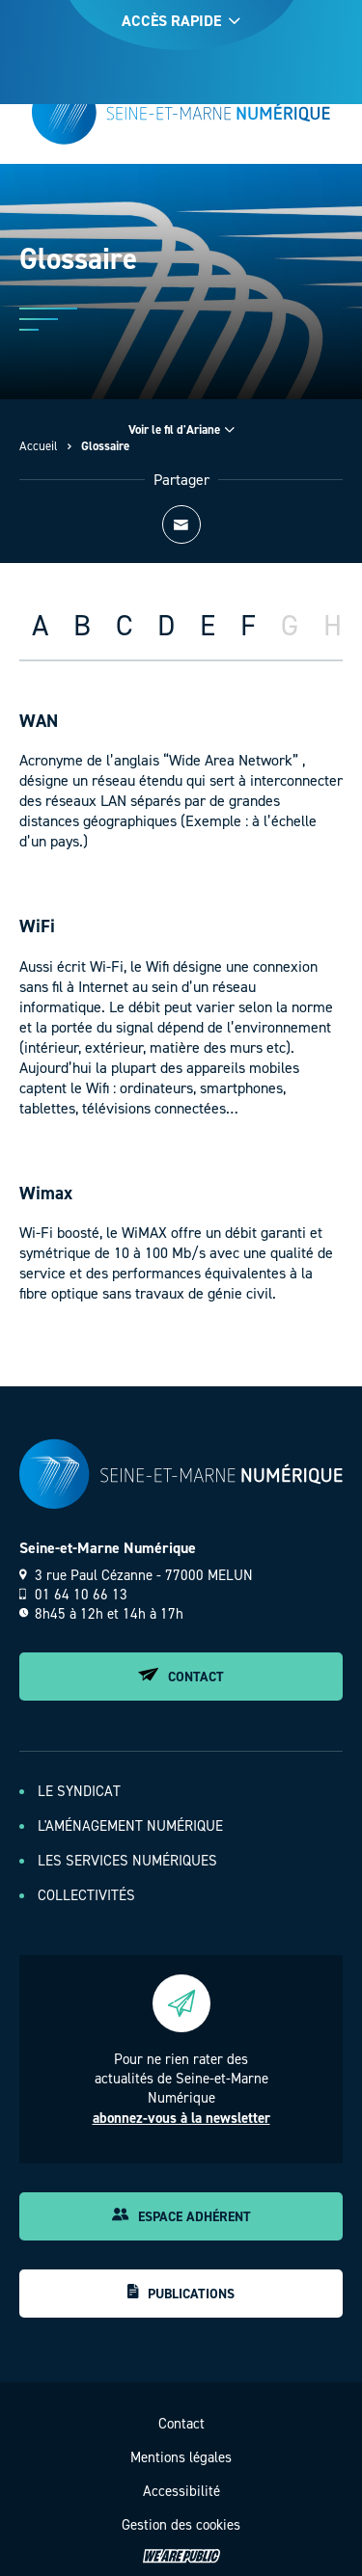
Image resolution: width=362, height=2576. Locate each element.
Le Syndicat (79, 1791)
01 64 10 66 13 (73, 1594)
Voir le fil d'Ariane (181, 429)
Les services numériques (127, 1860)
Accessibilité (181, 2491)
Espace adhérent (181, 2217)
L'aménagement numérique (130, 1826)
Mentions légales (181, 2457)
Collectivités (86, 1895)
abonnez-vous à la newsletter (181, 2118)
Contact (181, 1677)
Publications (181, 2293)
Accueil (38, 446)
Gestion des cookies (181, 2525)
